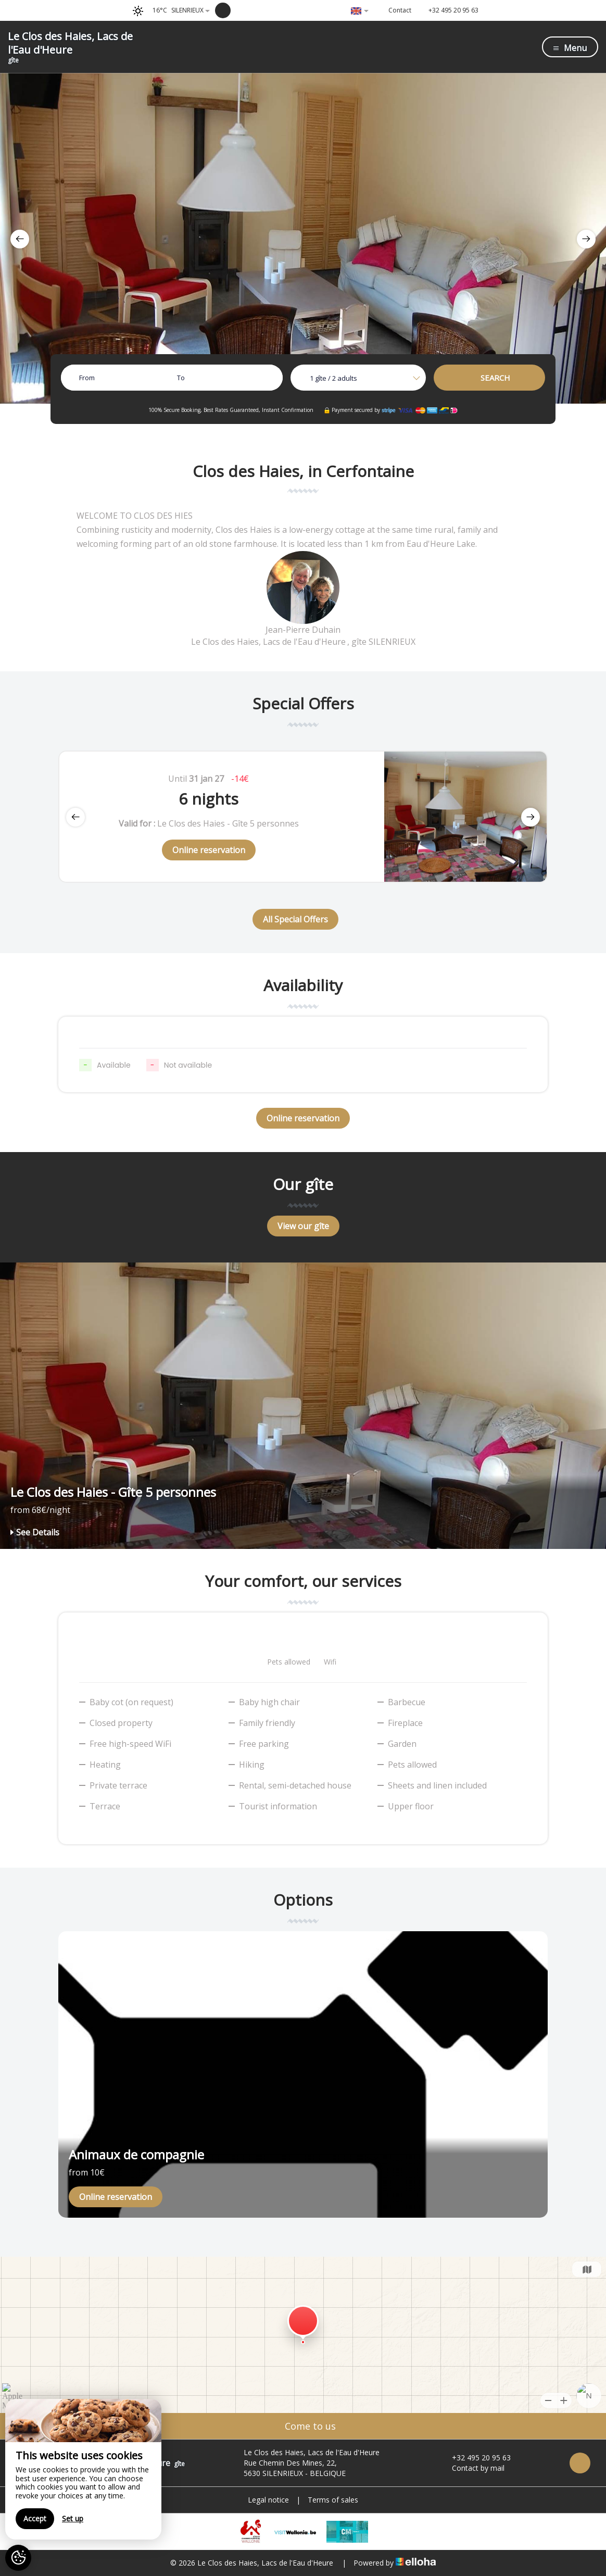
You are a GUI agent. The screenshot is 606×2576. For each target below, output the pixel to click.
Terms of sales (333, 2500)
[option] (303, 238)
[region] (83, 2469)
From (87, 377)
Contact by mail (472, 2468)
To (181, 377)
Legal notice (268, 2500)
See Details (34, 1532)
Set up (72, 2518)
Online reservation (208, 850)
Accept (34, 2518)
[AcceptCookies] (18, 2558)
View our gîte (303, 1226)
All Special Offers (295, 919)
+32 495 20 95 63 (475, 2457)
